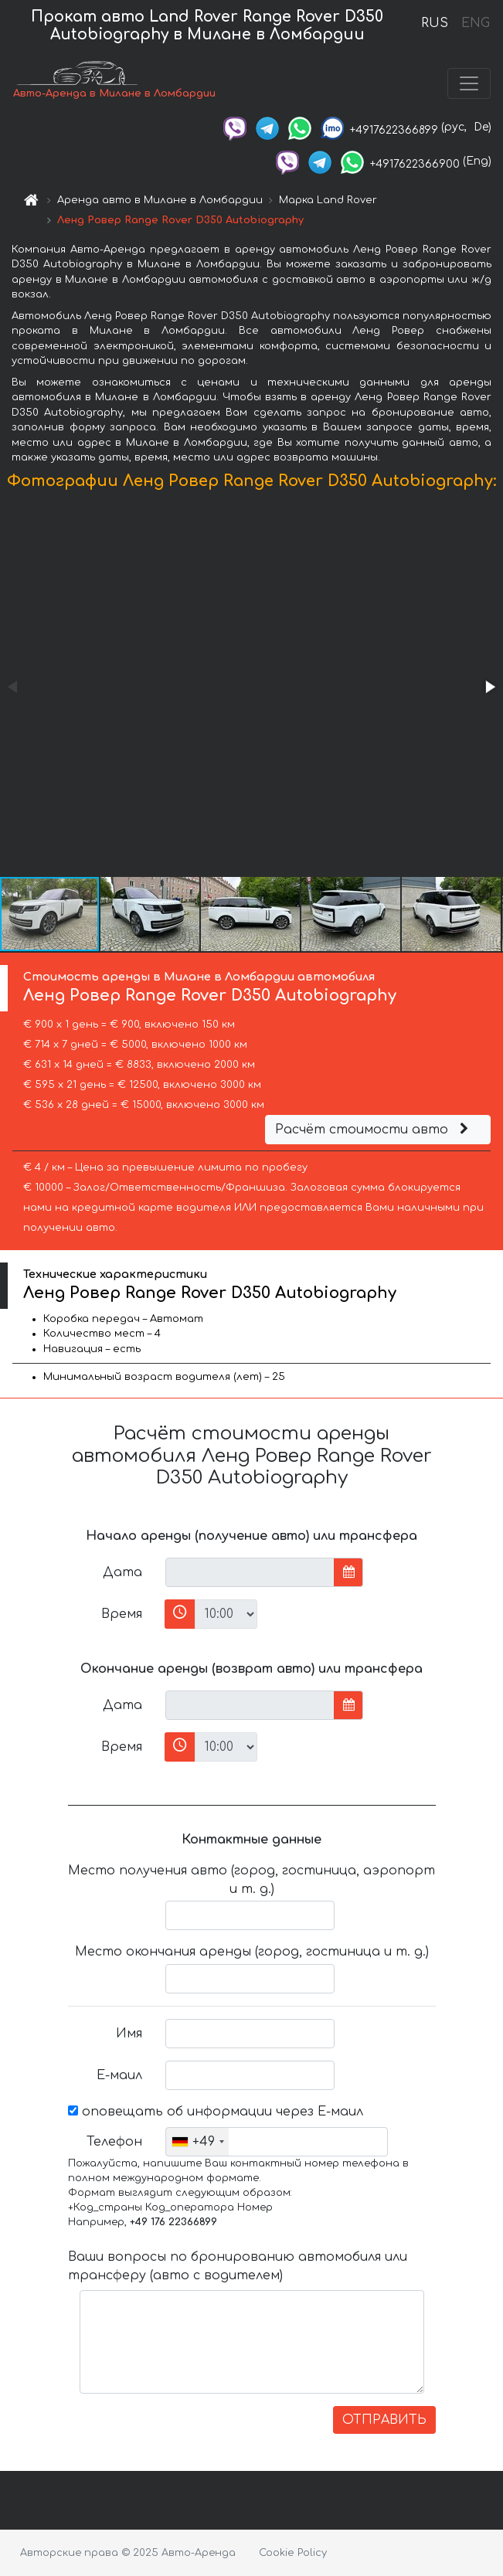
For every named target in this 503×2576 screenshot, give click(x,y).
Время (121, 1614)
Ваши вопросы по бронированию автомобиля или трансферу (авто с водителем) (237, 2266)
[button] (489, 687)
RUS (434, 23)
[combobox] (197, 2142)
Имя (129, 2034)
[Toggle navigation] (469, 83)
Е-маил (119, 2075)
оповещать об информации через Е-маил (215, 2112)
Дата (122, 1572)
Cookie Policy (293, 2552)
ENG (475, 23)
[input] (250, 1572)
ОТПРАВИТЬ (384, 2420)
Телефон (114, 2142)
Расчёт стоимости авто (374, 1130)
